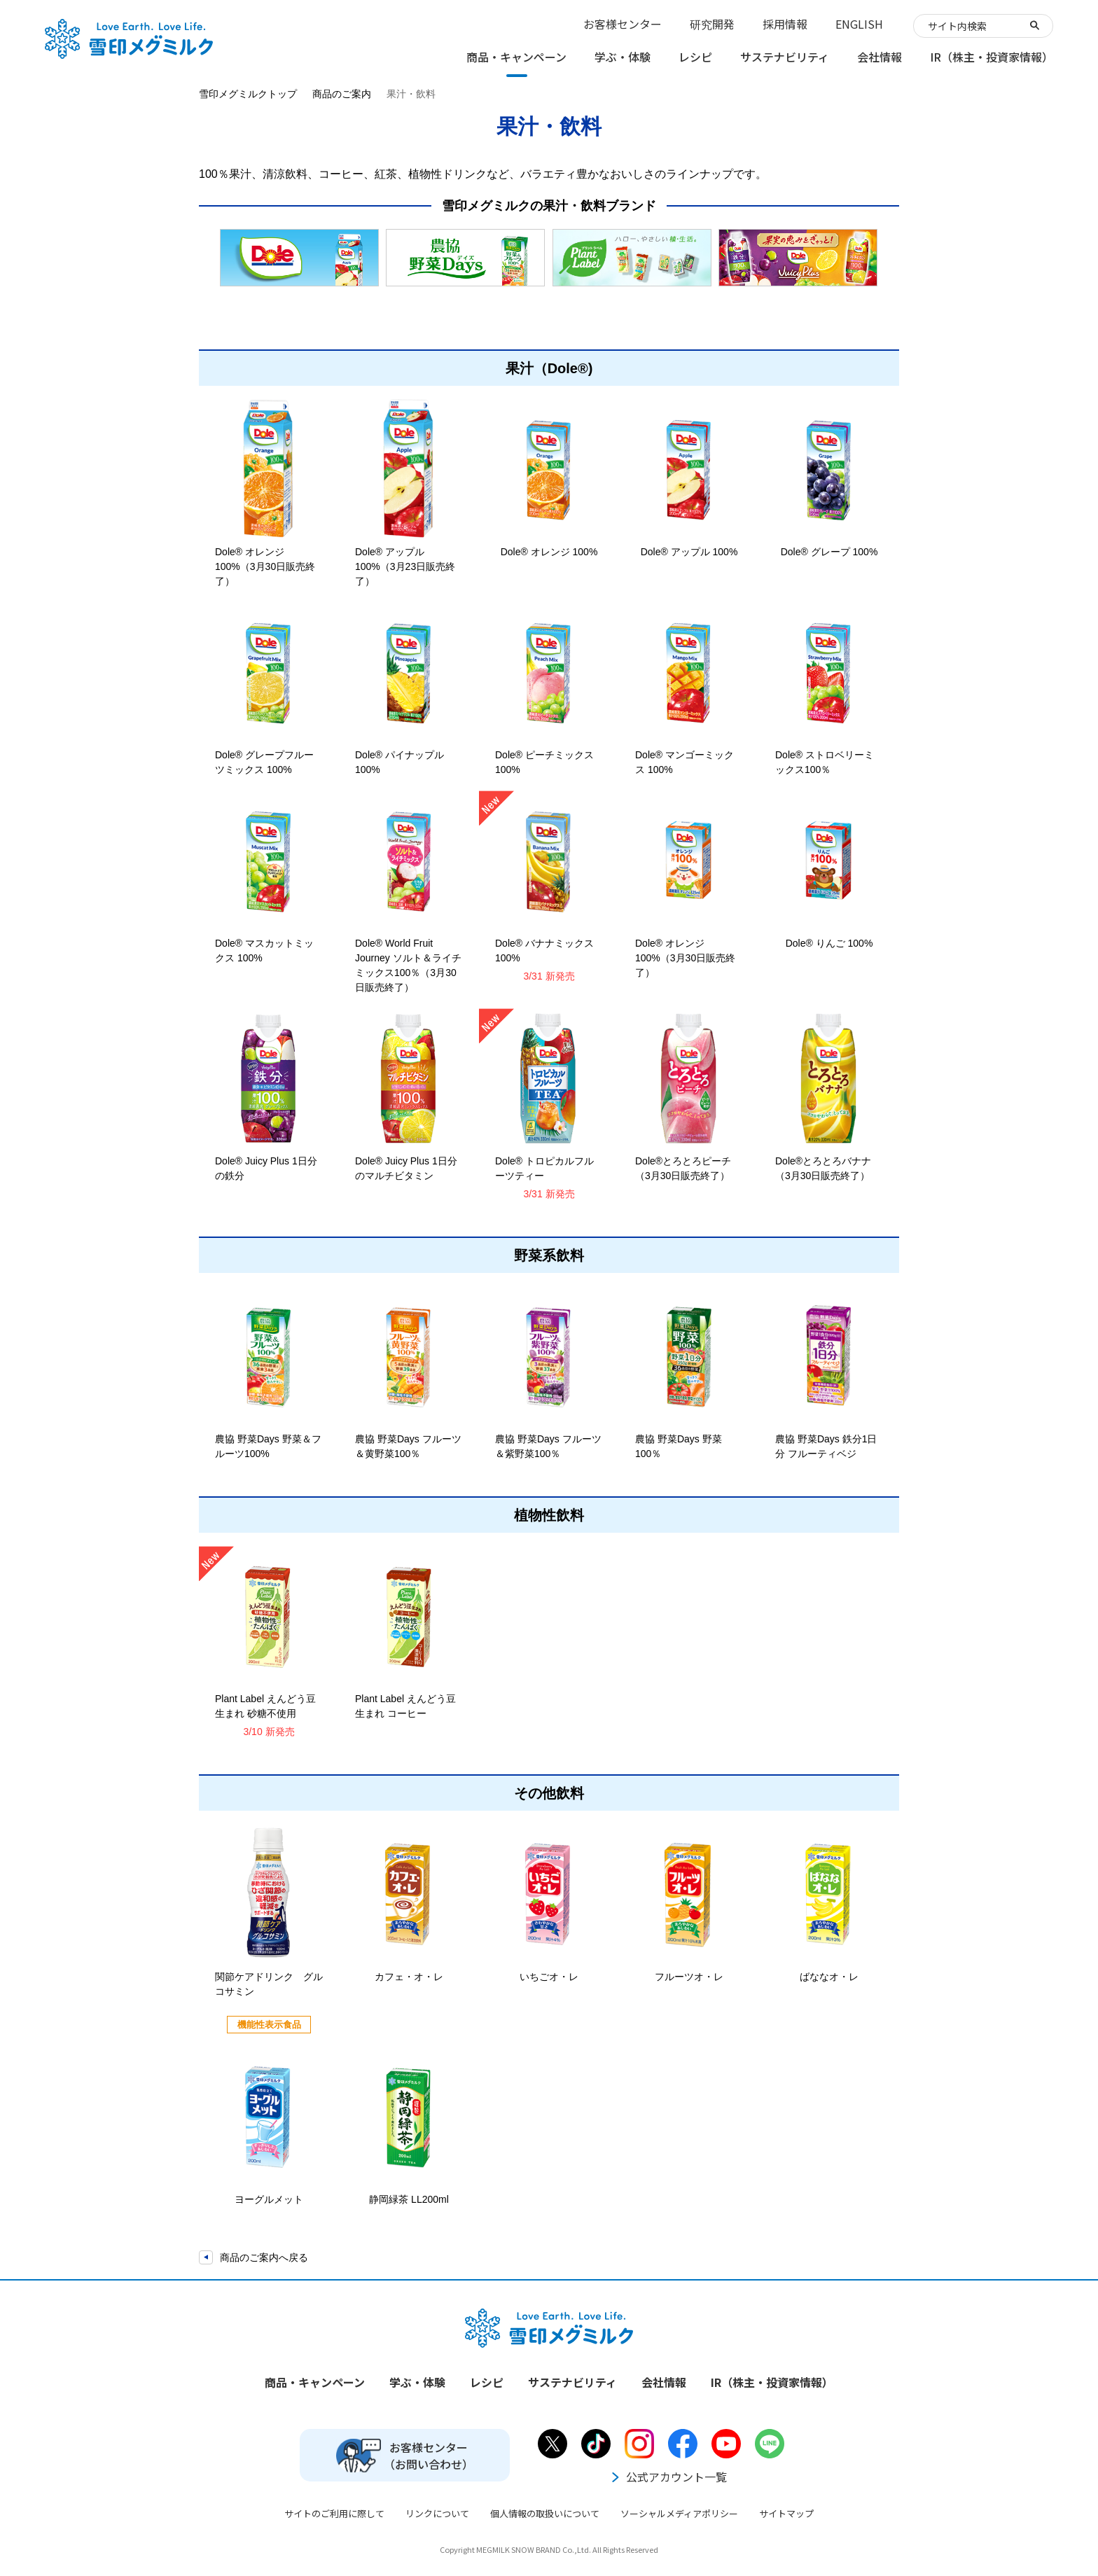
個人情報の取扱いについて (544, 2513)
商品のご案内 (341, 93)
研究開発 (712, 23)
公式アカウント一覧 (668, 2476)
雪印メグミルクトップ (248, 93)
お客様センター (622, 23)
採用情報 (785, 23)
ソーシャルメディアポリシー (679, 2513)
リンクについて (437, 2513)
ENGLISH (859, 23)
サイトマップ (786, 2513)
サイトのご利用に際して (334, 2513)
